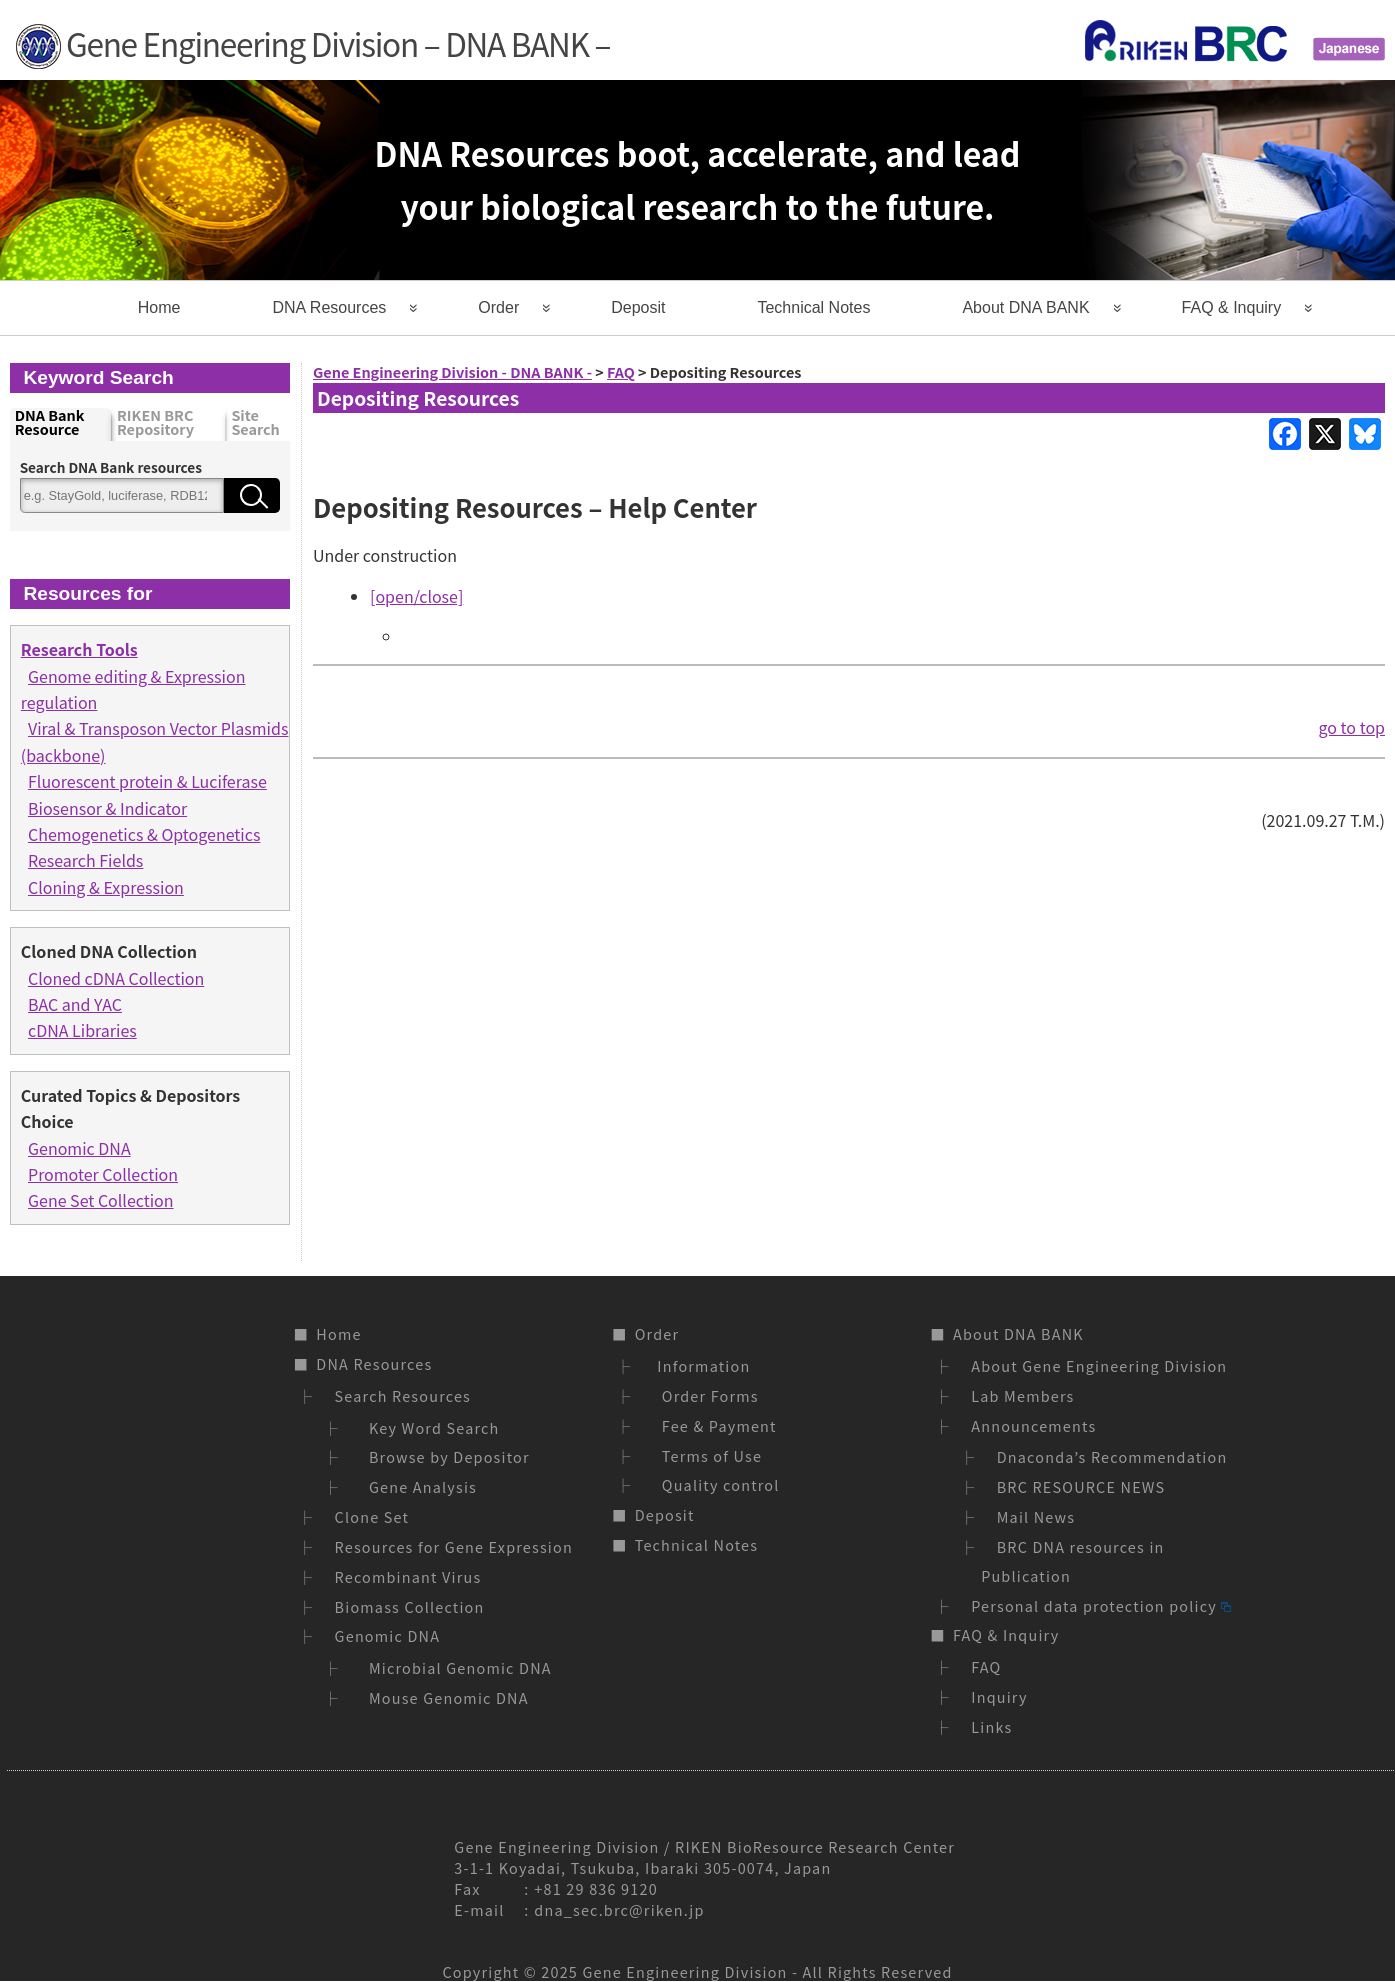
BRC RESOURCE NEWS (1081, 1486)
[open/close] (416, 596)
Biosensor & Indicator (107, 808)
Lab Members (1022, 1395)
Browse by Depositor (445, 1456)
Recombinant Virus (408, 1576)
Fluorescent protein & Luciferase (147, 781)
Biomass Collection (410, 1606)
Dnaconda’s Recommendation (1112, 1456)
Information (701, 1365)
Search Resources (403, 1395)
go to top (1352, 727)
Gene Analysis (418, 1486)
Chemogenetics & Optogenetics (144, 834)
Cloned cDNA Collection (116, 978)
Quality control (716, 1484)
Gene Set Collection (101, 1200)
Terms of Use (707, 1455)
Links (991, 1726)
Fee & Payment (715, 1425)
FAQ (986, 1666)
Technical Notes (813, 307)
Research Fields (85, 860)
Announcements (1033, 1425)
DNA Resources (329, 307)
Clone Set (372, 1516)
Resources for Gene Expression (454, 1546)
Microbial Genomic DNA (456, 1667)
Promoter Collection (103, 1174)
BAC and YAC (75, 1004)
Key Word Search (429, 1427)
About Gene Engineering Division (1099, 1365)
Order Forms (706, 1395)
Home (159, 307)
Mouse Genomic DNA (444, 1697)
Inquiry (999, 1696)
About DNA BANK (1025, 307)
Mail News (1036, 1516)
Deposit (638, 307)
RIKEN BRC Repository (155, 423)
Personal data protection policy (1101, 1605)
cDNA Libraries (82, 1030)
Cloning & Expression (106, 887)
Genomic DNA (79, 1148)
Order (498, 307)
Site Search (255, 423)
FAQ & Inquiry (1232, 307)
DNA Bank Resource (50, 423)
